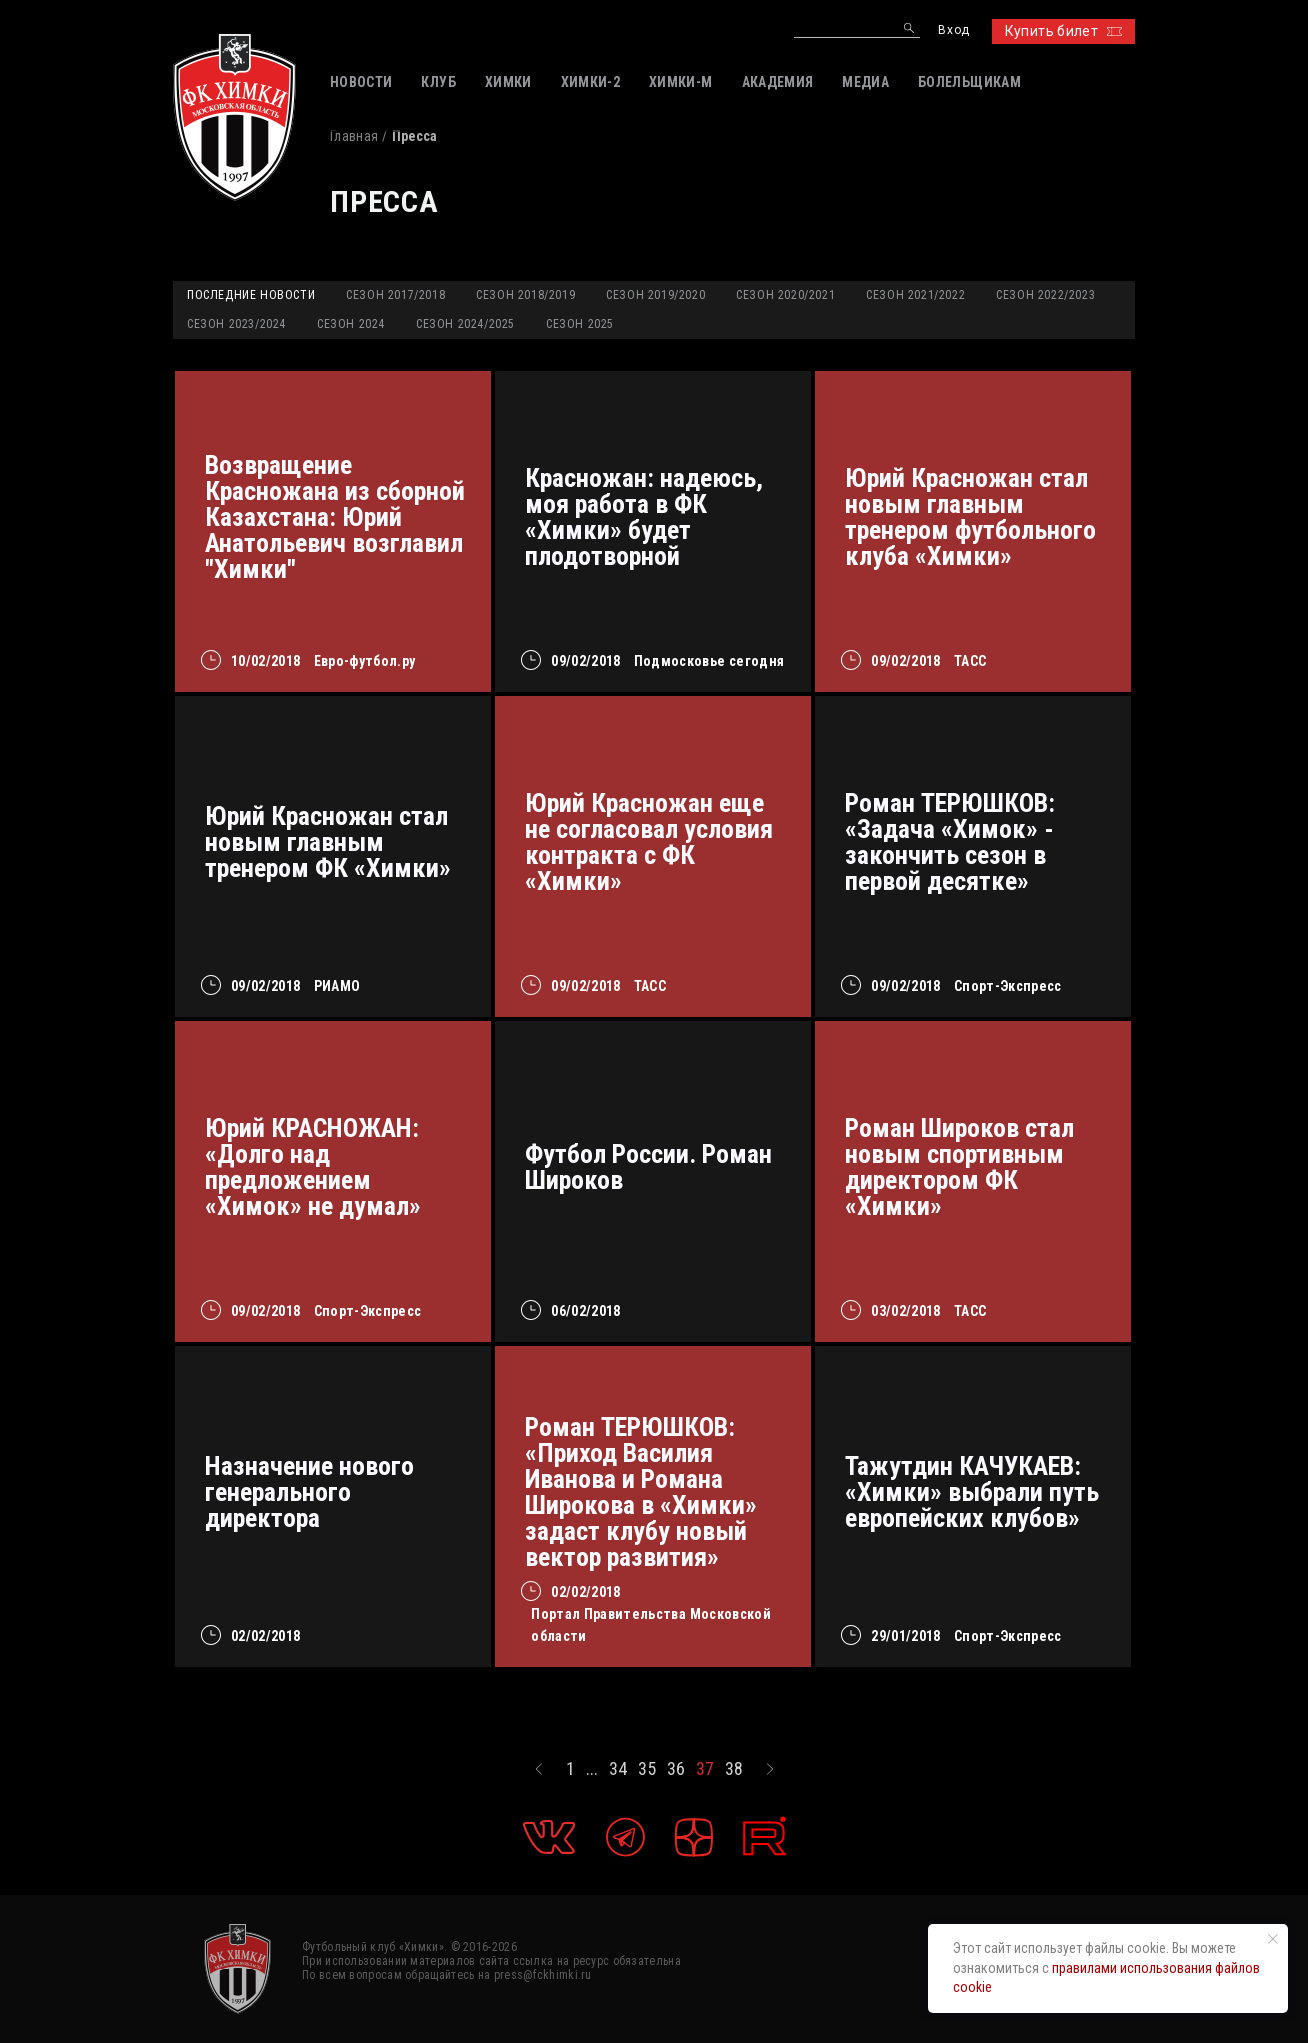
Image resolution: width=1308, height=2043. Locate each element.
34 (618, 1769)
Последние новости (251, 295)
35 (647, 1769)
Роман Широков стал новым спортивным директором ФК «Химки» (959, 1167)
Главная (354, 136)
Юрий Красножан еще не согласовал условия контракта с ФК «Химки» (649, 842)
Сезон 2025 (580, 324)
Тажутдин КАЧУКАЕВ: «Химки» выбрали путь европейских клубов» (972, 1492)
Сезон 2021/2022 (915, 295)
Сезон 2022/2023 (1045, 295)
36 (676, 1769)
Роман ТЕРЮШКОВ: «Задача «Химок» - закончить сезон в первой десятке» (950, 842)
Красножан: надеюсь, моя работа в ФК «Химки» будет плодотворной (644, 517)
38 (734, 1769)
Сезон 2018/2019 (525, 295)
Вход (953, 30)
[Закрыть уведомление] (1273, 1939)
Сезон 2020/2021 (785, 295)
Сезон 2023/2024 (236, 324)
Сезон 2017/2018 (395, 295)
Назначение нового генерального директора (309, 1492)
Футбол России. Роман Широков (648, 1167)
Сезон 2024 (351, 324)
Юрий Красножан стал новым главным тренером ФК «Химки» (328, 842)
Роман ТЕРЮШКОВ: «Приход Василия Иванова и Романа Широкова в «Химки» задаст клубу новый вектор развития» (641, 1492)
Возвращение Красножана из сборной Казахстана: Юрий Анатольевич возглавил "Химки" (335, 517)
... (592, 1769)
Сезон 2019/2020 (655, 295)
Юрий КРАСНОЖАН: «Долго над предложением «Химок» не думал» (313, 1167)
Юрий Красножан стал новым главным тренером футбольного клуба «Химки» (970, 517)
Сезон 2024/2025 (465, 324)
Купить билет (1063, 31)
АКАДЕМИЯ (778, 82)
